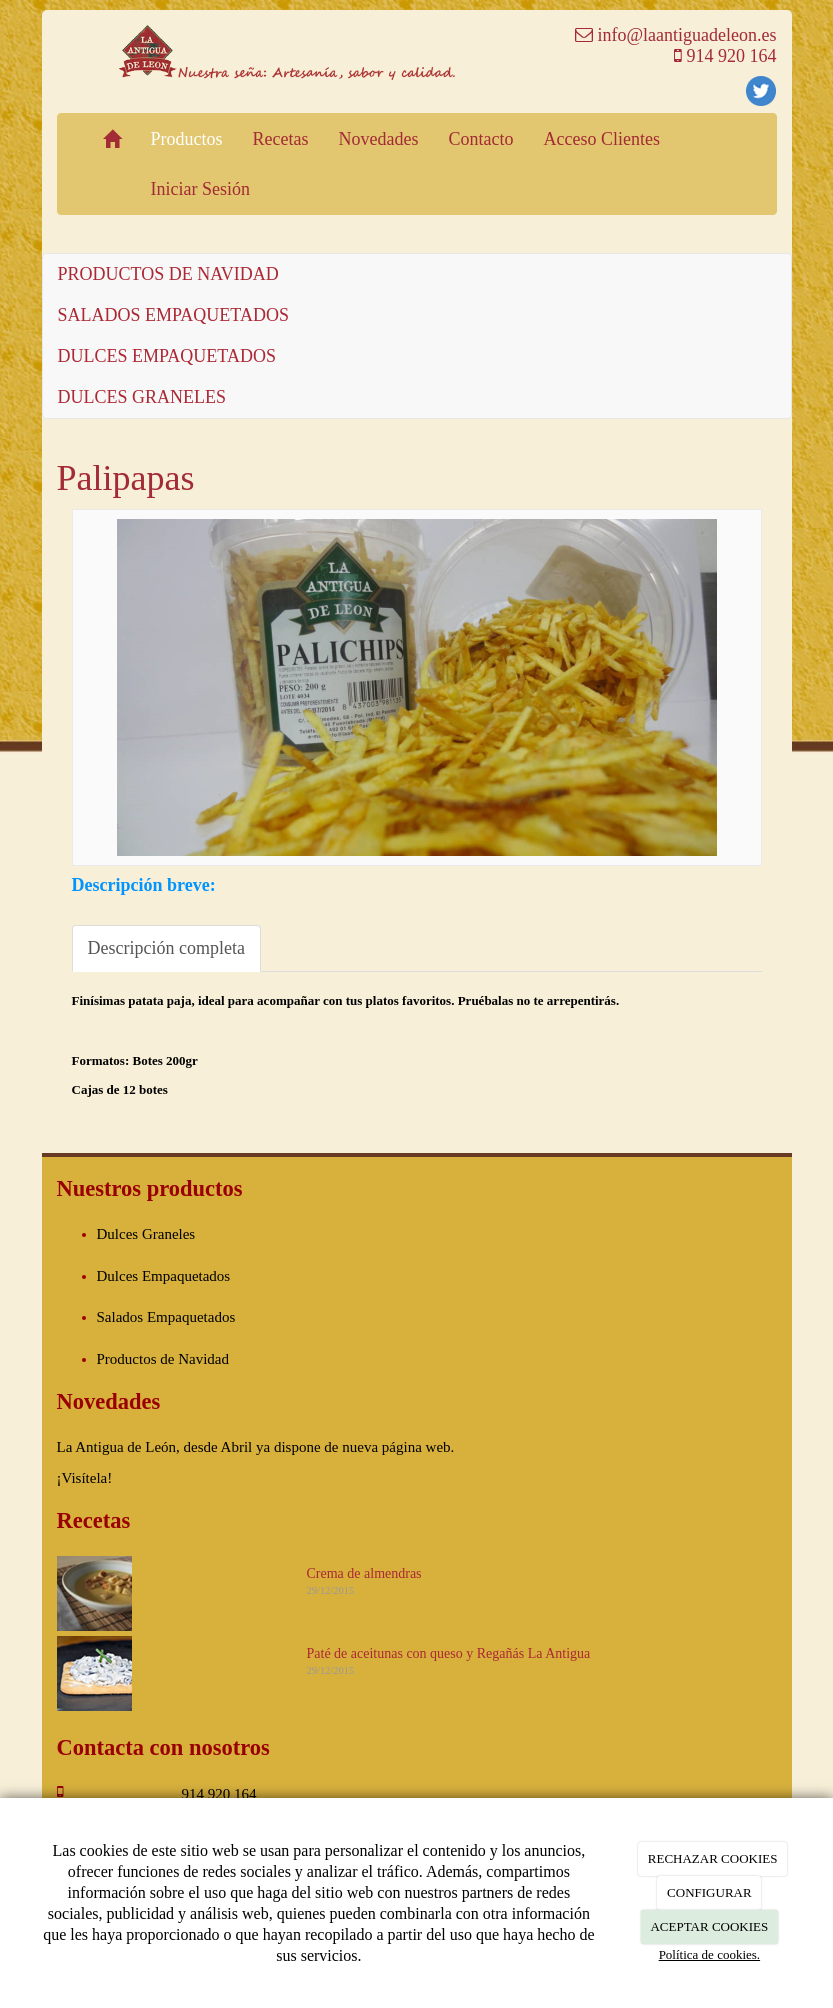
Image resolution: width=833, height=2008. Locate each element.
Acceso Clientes (601, 139)
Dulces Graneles (146, 1234)
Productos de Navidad (163, 1359)
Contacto (480, 139)
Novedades (378, 139)
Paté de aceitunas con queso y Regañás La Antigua (449, 1653)
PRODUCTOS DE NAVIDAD (168, 274)
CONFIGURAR (709, 1892)
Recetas (281, 139)
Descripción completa (166, 948)
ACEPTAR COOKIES (709, 1926)
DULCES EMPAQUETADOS (167, 356)
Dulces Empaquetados (164, 1276)
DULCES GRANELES (142, 397)
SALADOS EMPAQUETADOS (173, 315)
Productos (187, 139)
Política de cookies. (709, 1954)
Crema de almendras (364, 1573)
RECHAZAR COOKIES (713, 1858)
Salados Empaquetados (166, 1317)
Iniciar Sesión (200, 189)
